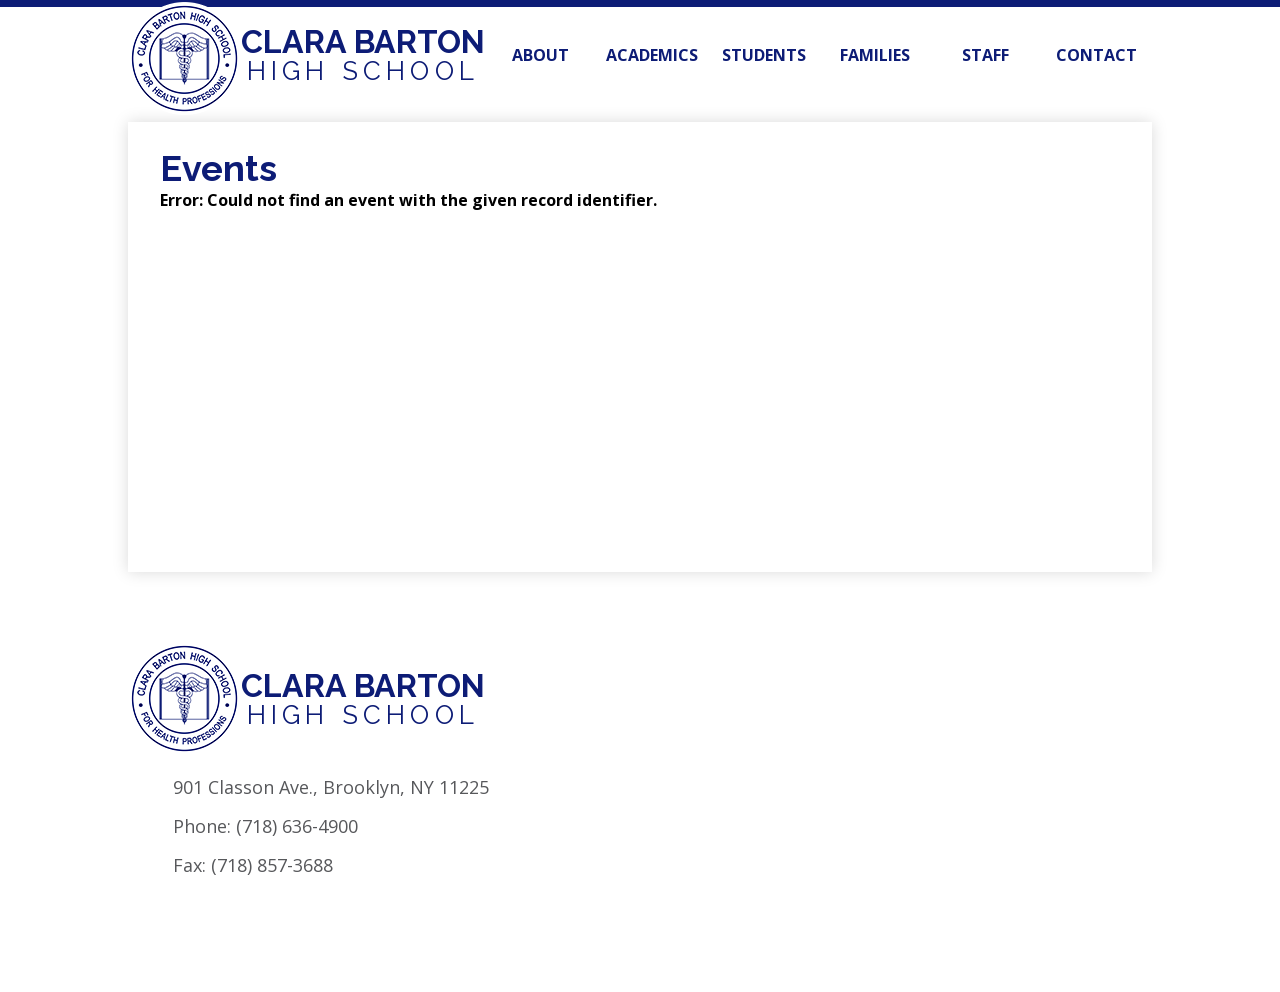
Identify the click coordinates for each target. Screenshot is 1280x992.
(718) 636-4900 (297, 826)
